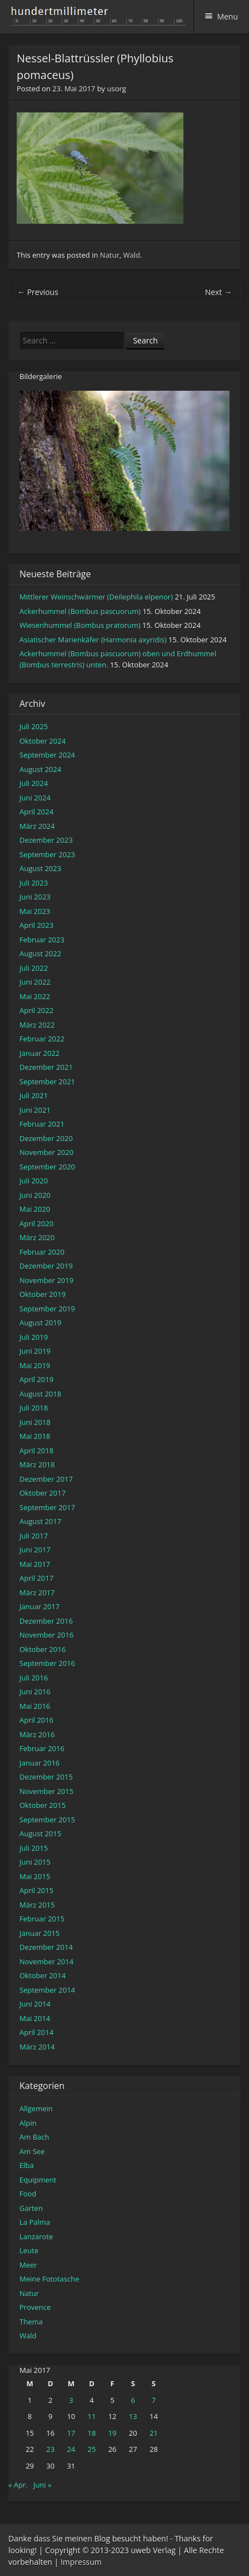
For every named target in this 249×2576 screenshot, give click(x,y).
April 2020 (36, 1223)
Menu (227, 16)
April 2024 (36, 812)
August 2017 (40, 1521)
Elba (26, 2165)
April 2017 (36, 1578)
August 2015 (40, 1833)
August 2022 (40, 953)
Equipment (37, 2180)
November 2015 (46, 1791)
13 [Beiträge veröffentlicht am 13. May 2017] (133, 2416)
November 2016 (46, 1635)
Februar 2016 (41, 1748)
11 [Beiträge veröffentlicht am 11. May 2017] (92, 2416)
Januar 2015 (39, 1933)
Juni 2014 (35, 2004)
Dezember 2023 (46, 840)
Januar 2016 (39, 1763)
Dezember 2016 (46, 1621)
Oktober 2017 (42, 1493)
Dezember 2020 (46, 1138)
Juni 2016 (35, 1692)
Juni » (42, 2485)
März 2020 (36, 1237)
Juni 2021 (35, 1110)
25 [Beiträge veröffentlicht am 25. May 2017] (92, 2449)
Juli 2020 (33, 1181)
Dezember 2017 (46, 1479)
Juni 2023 (35, 897)
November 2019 (46, 1280)
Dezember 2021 (46, 1067)
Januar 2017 (39, 1606)
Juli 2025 (33, 726)
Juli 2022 (33, 968)
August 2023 (40, 868)
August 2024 (40, 769)
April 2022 (36, 1010)
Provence (35, 2307)
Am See (31, 2151)
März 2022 (36, 1025)
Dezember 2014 (46, 1947)
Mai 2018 (34, 1436)
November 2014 (46, 1961)
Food (27, 2194)
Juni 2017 (35, 1550)
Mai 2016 (34, 1706)
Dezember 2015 (46, 1777)
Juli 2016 (33, 1678)
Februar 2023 (41, 940)
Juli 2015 (33, 1848)
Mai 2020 (34, 1209)
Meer (28, 2265)
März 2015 (36, 1905)
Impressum (81, 2562)
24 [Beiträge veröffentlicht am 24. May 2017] (71, 2449)
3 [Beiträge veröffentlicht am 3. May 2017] (71, 2400)
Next (218, 292)
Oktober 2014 (42, 1975)
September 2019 (47, 1309)
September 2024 (47, 755)
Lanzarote (36, 2236)
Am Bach (34, 2137)
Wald (131, 255)
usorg (116, 88)
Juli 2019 (33, 1337)
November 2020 (46, 1152)
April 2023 (36, 925)
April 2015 (36, 1890)
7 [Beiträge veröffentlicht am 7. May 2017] (154, 2400)
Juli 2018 (33, 1408)
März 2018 (36, 1464)
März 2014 (36, 2047)
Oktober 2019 (42, 1294)
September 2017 (47, 1507)
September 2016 (47, 1663)
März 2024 (36, 826)
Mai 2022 (34, 996)
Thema (31, 2322)
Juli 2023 (33, 883)
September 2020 (47, 1167)
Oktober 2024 (42, 741)
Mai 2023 (34, 911)
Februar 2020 (41, 1252)
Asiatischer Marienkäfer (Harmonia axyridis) (93, 640)
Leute (28, 2250)
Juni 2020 (35, 1195)
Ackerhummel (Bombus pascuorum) (80, 611)
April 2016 (36, 1720)
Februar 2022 (41, 1039)
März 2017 (36, 1592)
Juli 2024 (33, 783)
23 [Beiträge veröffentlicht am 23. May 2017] (50, 2449)
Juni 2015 (35, 1862)
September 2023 (47, 854)
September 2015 (47, 1820)
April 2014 (36, 2032)
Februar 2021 (41, 1124)
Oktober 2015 (42, 1805)
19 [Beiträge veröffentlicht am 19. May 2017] (112, 2433)
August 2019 (40, 1323)
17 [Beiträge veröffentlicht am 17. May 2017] (71, 2433)
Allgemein (36, 2108)
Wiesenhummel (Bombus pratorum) (80, 625)
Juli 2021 (33, 1095)
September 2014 (47, 1990)
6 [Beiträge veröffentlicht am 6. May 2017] (133, 2400)
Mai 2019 (34, 1365)
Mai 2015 (34, 1876)
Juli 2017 (33, 1536)
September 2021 (47, 1081)
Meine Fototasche (49, 2279)
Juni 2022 (35, 982)
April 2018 (36, 1451)
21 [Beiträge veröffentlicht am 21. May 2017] (154, 2433)
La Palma (34, 2222)
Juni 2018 (35, 1422)
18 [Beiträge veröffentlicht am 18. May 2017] (92, 2433)
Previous (37, 292)
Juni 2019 (35, 1351)
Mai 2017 (34, 1564)
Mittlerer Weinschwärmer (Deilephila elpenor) (96, 597)
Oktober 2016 (42, 1649)
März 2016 (36, 1734)
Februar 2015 (41, 1919)
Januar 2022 (39, 1053)
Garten (31, 2208)
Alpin (28, 2123)
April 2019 (36, 1379)
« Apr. (18, 2485)
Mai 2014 (34, 2018)
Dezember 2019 (46, 1266)
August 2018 (40, 1394)
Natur (109, 255)
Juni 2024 (35, 798)
